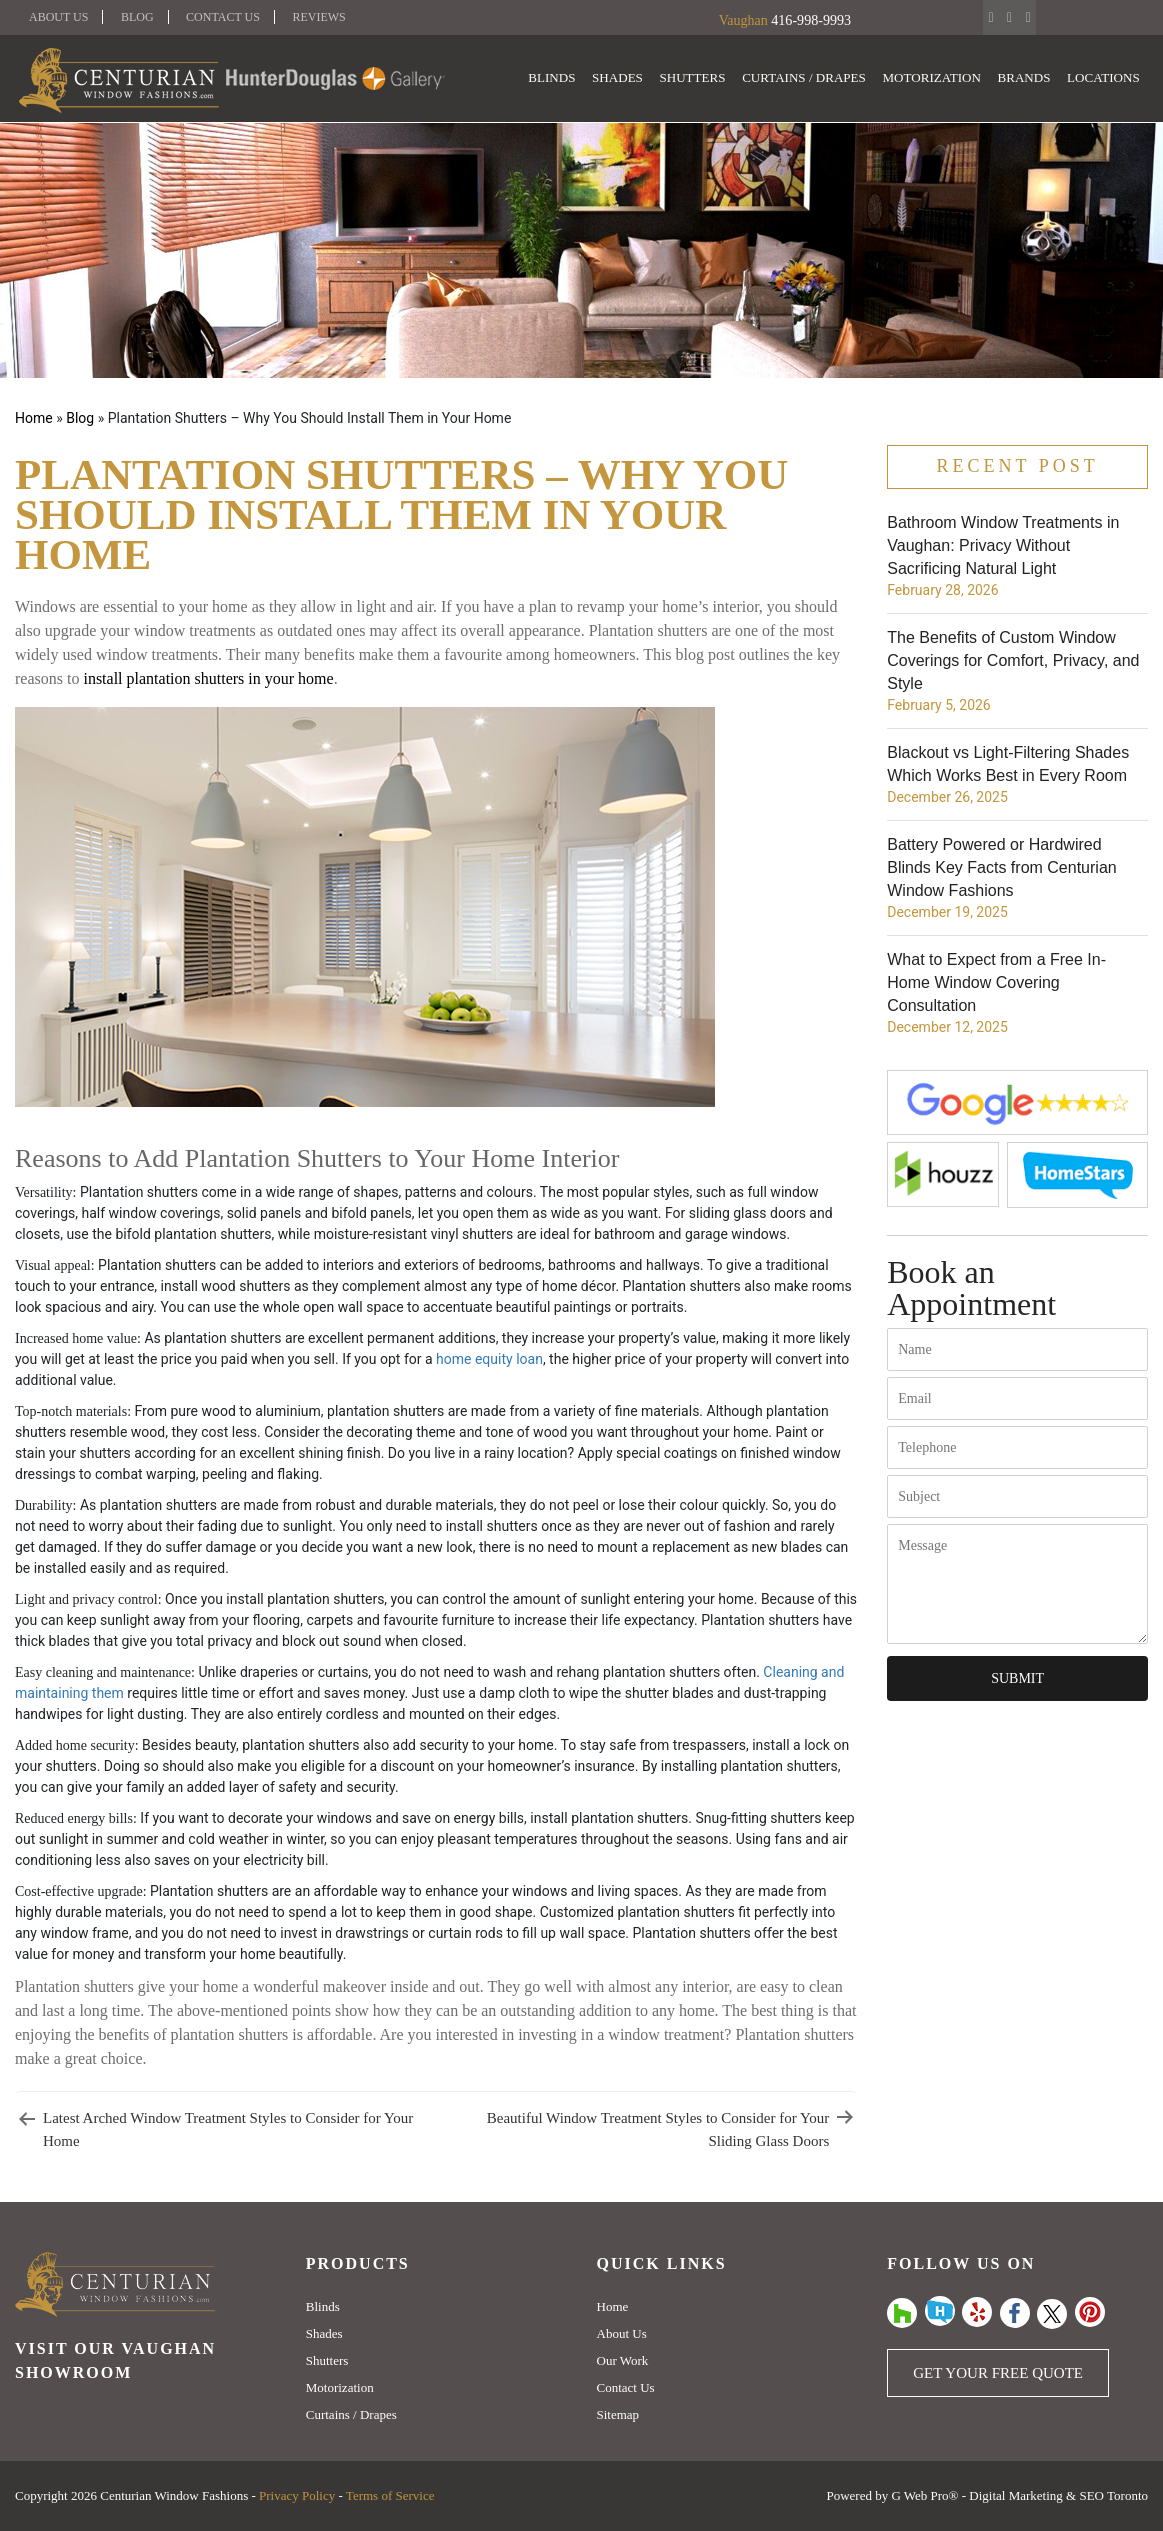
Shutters (697, 78)
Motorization (934, 78)
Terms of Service (390, 2495)
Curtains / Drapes (807, 78)
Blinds (558, 78)
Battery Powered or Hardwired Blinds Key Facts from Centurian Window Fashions (1001, 867)
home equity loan (489, 1359)
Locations (1104, 78)
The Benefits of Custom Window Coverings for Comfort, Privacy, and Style (1013, 660)
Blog (137, 17)
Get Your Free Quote (998, 2373)
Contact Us (223, 17)
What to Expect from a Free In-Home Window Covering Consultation (996, 982)
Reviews (318, 17)
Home (34, 418)
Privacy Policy (297, 2495)
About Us (58, 17)
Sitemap (618, 2414)
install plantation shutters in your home (208, 678)
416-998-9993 (810, 20)
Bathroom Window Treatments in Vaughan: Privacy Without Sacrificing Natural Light (1003, 545)
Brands (1025, 78)
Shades (623, 78)
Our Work (623, 2360)
